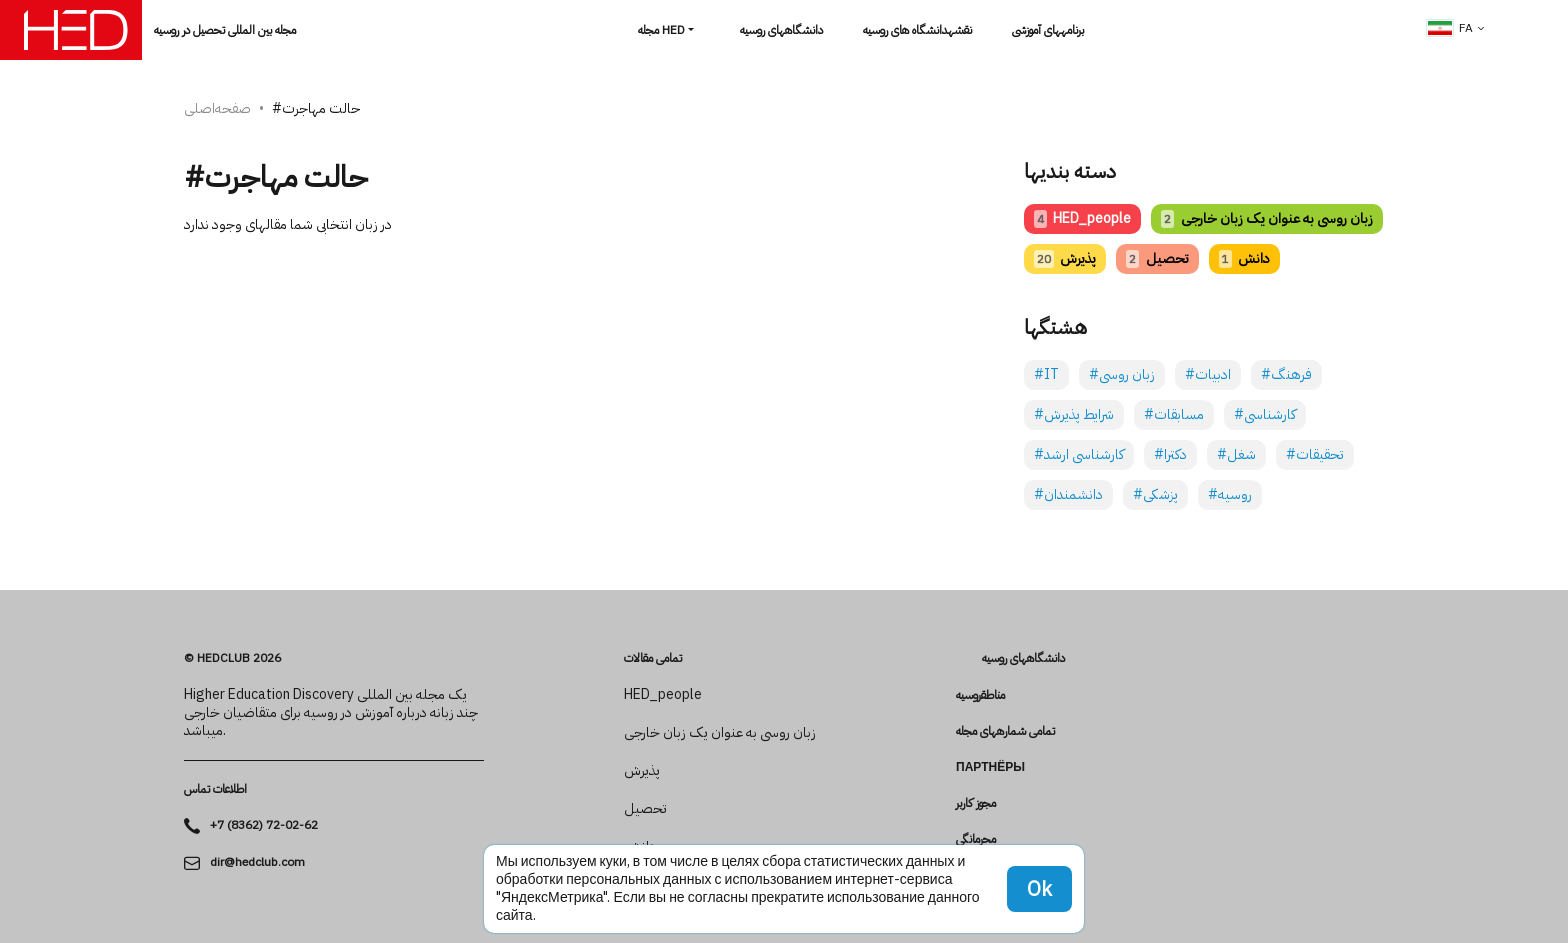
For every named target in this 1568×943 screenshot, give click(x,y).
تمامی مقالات (653, 658)
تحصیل (1157, 258)
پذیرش (1065, 258)
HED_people (1082, 218)
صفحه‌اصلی (217, 108)
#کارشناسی (1265, 414)
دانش (1244, 258)
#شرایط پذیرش (1074, 414)
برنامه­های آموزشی (1048, 30)
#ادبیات (1208, 374)
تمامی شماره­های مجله (1005, 731)
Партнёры (990, 767)
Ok (1039, 889)
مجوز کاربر (976, 803)
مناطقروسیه (980, 695)
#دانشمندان (1068, 494)
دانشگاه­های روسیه (781, 30)
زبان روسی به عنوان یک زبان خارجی (1266, 218)
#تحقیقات (1315, 454)
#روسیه (1230, 494)
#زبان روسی (1122, 374)
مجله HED (661, 30)
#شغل (1236, 454)
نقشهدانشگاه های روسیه (917, 30)
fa (1450, 28)
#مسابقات (1174, 414)
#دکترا (1170, 454)
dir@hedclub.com (257, 862)
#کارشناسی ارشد (1079, 454)
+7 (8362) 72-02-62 (264, 825)
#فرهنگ (1286, 374)
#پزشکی (1155, 494)
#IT (1046, 374)
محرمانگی (976, 839)
